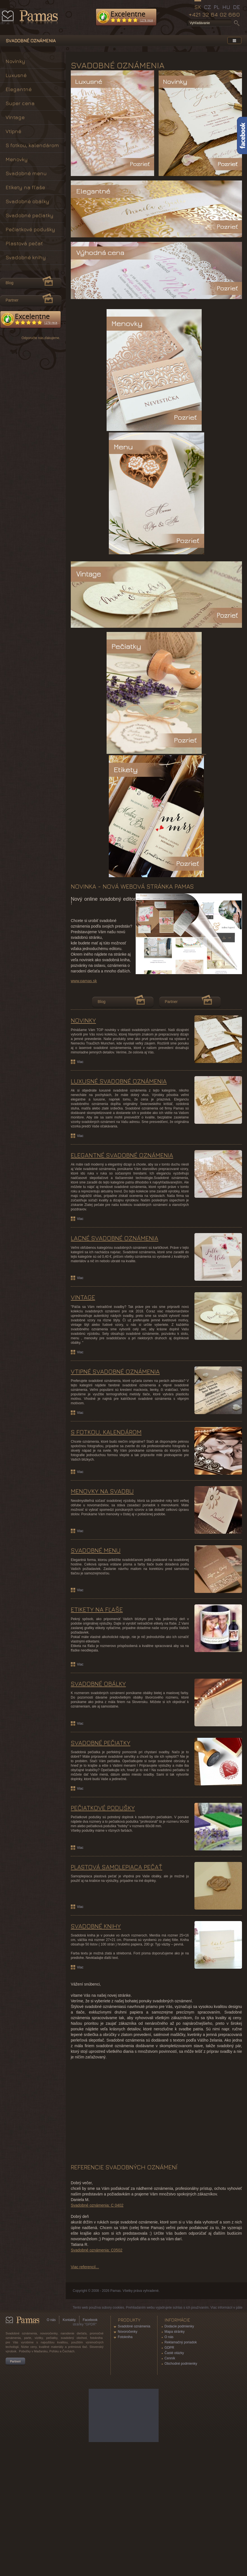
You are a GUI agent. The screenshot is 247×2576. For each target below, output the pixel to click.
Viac (80, 1169)
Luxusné (16, 75)
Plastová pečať (24, 243)
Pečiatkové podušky (30, 229)
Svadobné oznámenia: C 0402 (97, 2313)
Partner (171, 1109)
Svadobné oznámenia (134, 2434)
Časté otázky (174, 2461)
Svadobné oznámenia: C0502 (96, 2357)
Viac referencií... (85, 2374)
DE (236, 7)
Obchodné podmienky (180, 2471)
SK (197, 7)
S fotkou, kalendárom (32, 145)
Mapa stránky (174, 2439)
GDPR (169, 2455)
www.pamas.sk (84, 1088)
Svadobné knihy (26, 257)
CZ (207, 7)
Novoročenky (127, 2439)
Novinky (15, 61)
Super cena (20, 103)
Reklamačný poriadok (180, 2450)
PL (217, 7)
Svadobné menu (26, 173)
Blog (101, 1109)
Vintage (15, 117)
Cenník (169, 2466)
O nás (51, 2427)
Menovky (17, 159)
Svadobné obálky (27, 201)
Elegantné (19, 89)
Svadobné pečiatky (29, 215)
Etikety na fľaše (25, 187)
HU (226, 7)
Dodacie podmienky (179, 2434)
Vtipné (13, 131)
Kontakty (69, 2427)
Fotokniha (125, 2445)
